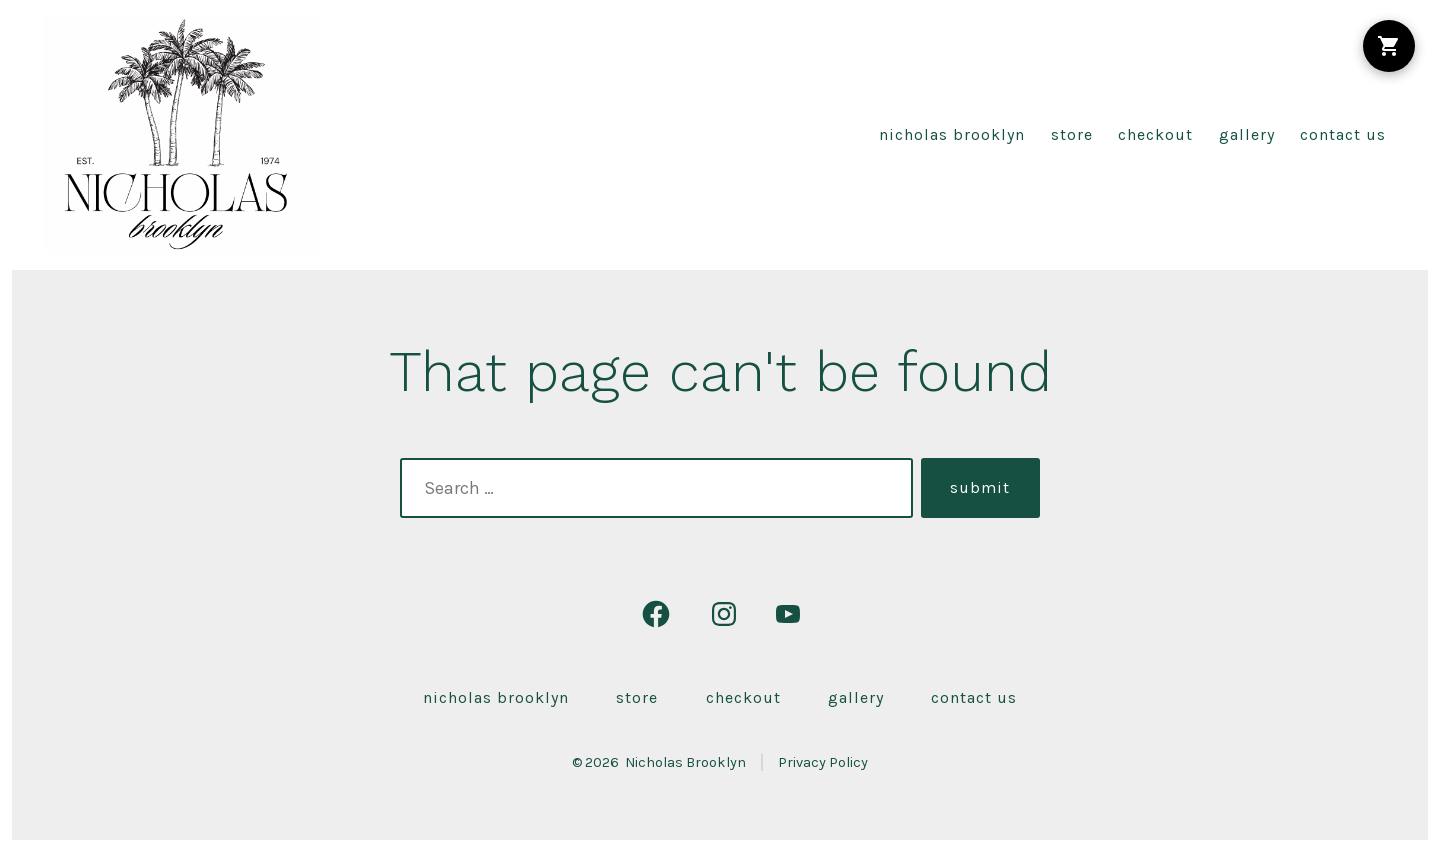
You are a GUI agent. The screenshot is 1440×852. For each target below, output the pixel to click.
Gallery (1247, 134)
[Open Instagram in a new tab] (724, 614)
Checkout (1155, 134)
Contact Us (1343, 134)
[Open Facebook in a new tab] (656, 614)
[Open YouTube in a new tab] (788, 614)
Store (1072, 134)
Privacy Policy (823, 762)
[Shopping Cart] (1389, 46)
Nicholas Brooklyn (952, 134)
